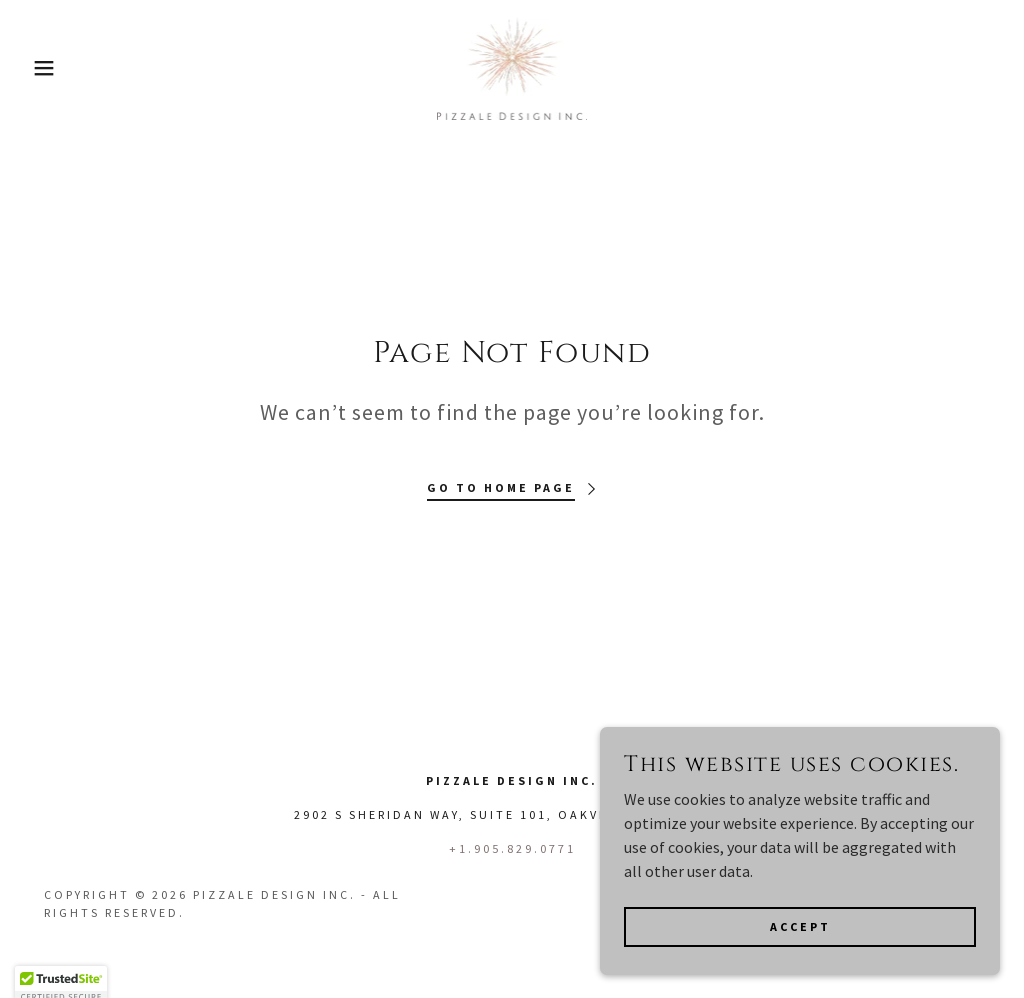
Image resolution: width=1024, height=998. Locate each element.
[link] (512, 66)
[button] (51, 68)
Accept (800, 940)
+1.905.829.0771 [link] (512, 848)
